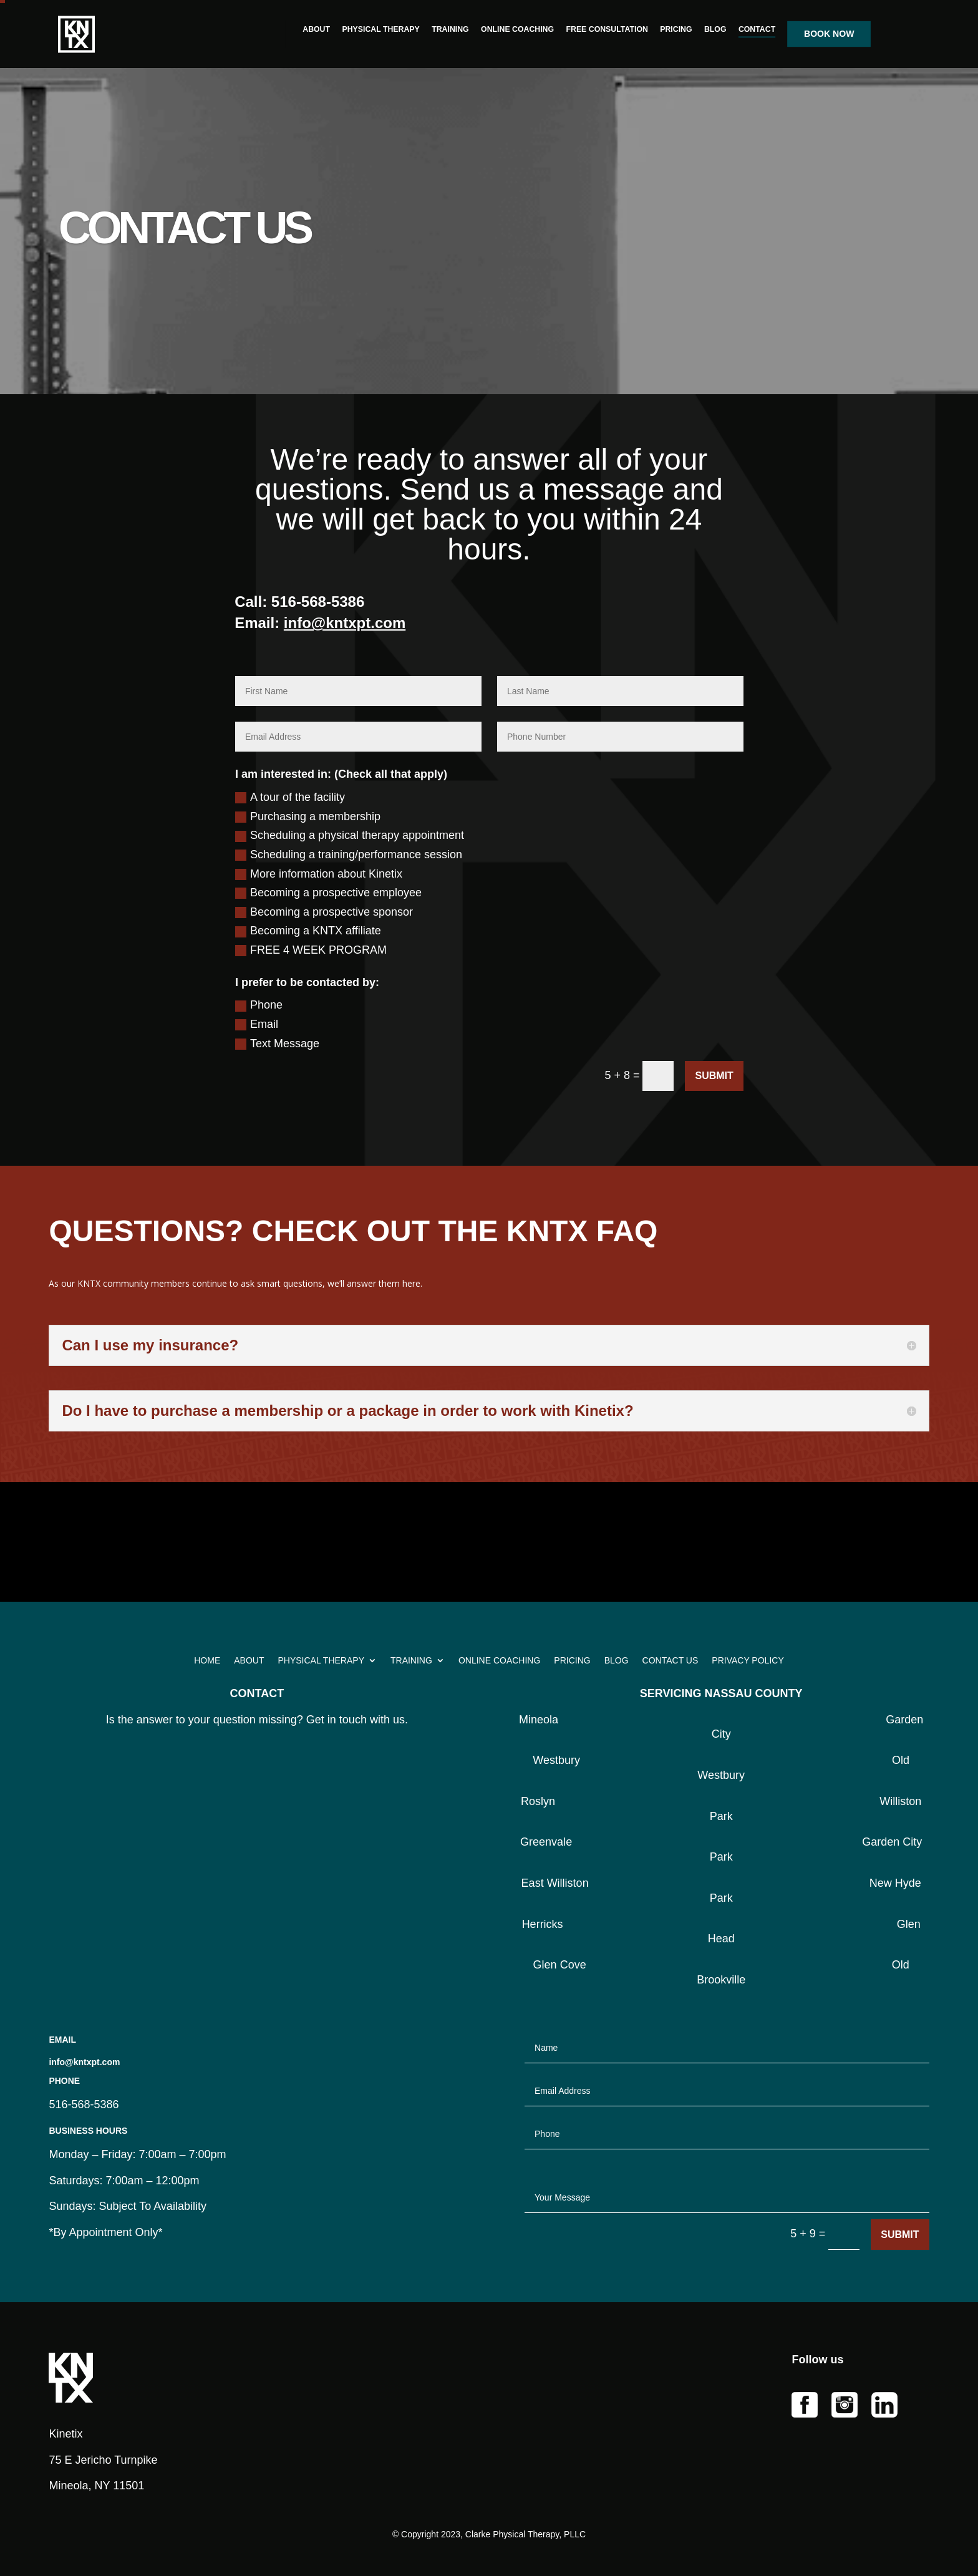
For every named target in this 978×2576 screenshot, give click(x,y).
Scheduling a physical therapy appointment (349, 835)
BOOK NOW (829, 34)
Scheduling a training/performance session (348, 854)
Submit (714, 1075)
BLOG (715, 30)
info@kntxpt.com (344, 622)
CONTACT (756, 30)
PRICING (676, 30)
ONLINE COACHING (517, 30)
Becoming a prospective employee (328, 892)
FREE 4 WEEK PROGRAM (311, 950)
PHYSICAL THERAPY (381, 30)
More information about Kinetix (318, 874)
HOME (207, 1660)
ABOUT (317, 30)
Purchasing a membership (307, 816)
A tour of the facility (290, 797)
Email (256, 1024)
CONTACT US (670, 1660)
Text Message (277, 1043)
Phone (259, 1005)
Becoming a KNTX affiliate (308, 930)
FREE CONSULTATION (607, 30)
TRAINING (451, 30)
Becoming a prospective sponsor (324, 912)
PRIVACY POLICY (747, 1660)
